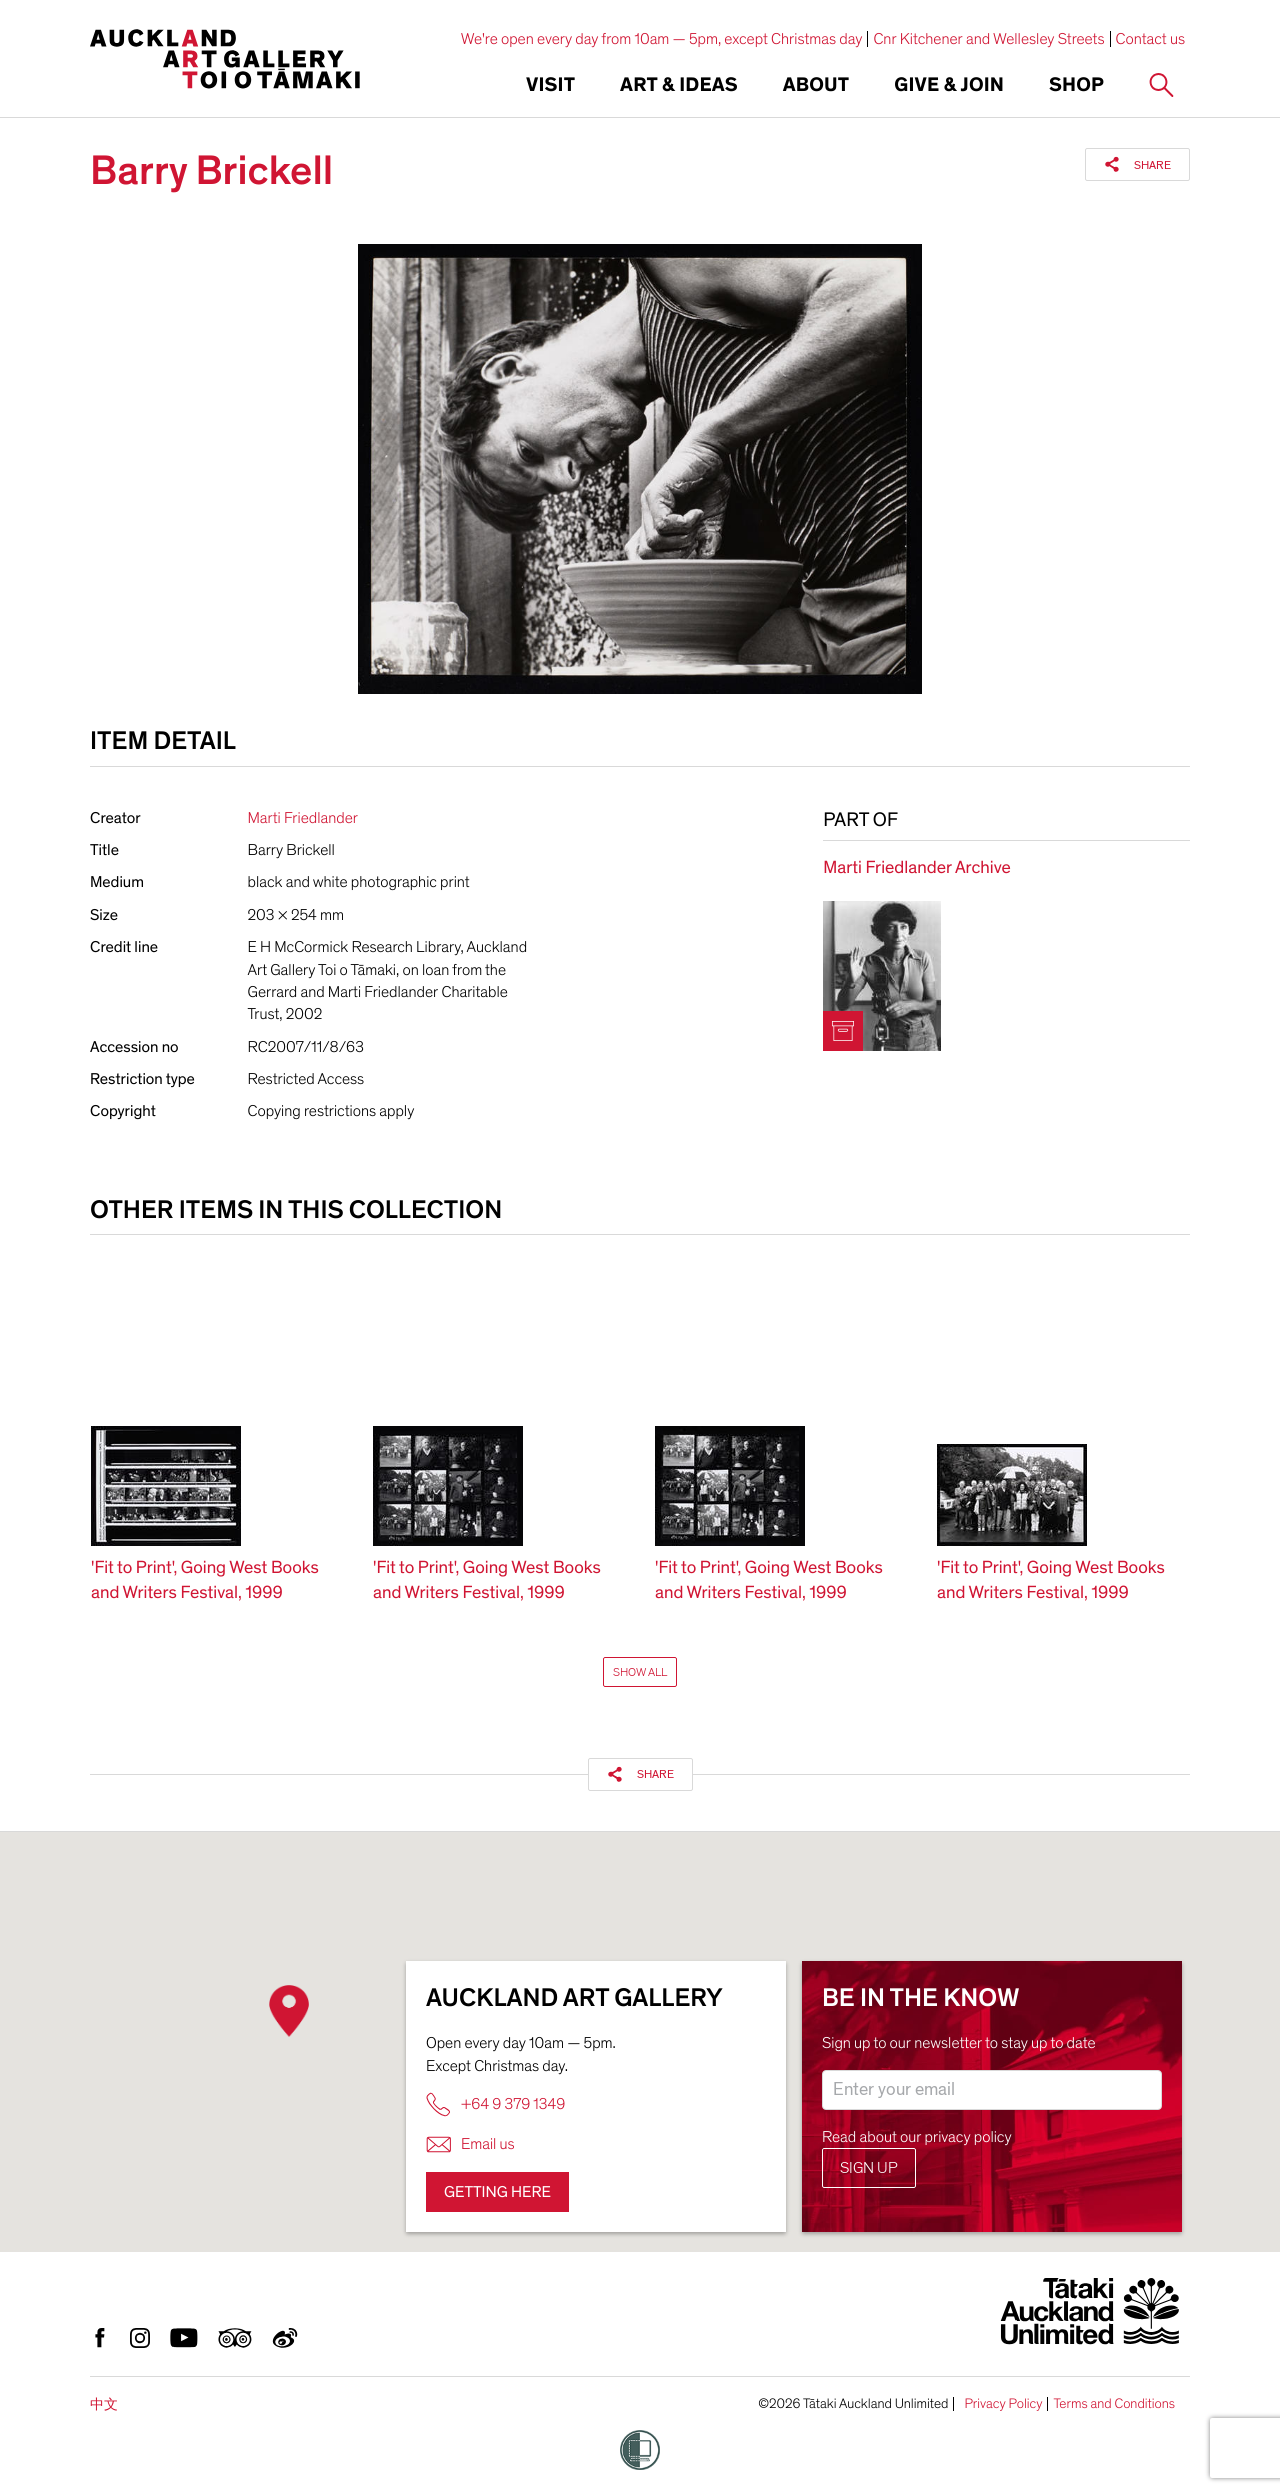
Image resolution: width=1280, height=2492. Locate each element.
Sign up (869, 2168)
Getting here (497, 2192)
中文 (104, 2404)
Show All (640, 1672)
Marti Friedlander (303, 818)
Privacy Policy (1003, 2404)
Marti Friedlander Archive (916, 868)
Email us (470, 2144)
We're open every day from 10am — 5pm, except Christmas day (662, 39)
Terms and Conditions (1114, 2404)
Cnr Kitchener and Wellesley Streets (988, 39)
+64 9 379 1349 (495, 2104)
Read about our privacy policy (917, 2137)
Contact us (1151, 39)
